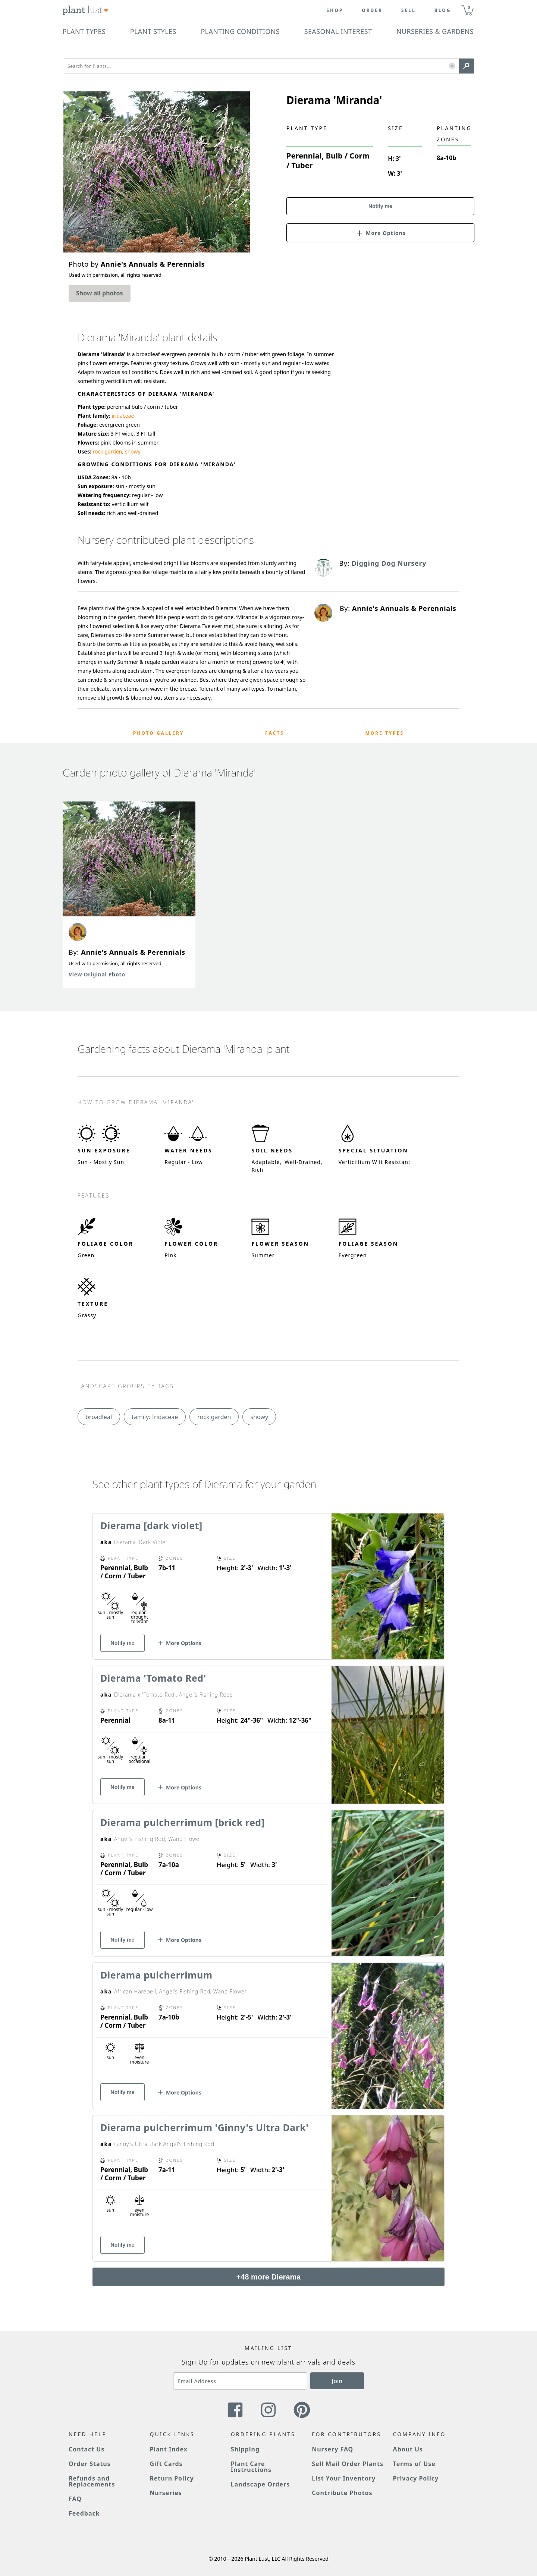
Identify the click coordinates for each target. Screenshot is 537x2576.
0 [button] (469, 7)
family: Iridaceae (155, 1417)
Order (372, 10)
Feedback (84, 2513)
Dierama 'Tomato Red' (153, 1678)
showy (133, 451)
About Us (408, 2449)
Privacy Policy (416, 2478)
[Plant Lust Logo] (85, 10)
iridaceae (123, 415)
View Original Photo (97, 974)
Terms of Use (414, 2464)
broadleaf (98, 1417)
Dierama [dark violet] (151, 1525)
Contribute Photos (342, 2493)
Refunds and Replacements (92, 2481)
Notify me (380, 206)
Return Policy (172, 2478)
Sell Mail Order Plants (347, 2464)
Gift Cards (166, 2464)
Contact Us (86, 2449)
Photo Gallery (158, 733)
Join (337, 2381)
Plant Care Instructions (251, 2467)
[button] (452, 66)
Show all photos (99, 293)
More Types (384, 733)
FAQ (75, 2499)
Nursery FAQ (332, 2449)
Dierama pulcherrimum (156, 1974)
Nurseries (166, 2493)
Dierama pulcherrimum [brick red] (182, 1822)
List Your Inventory (344, 2478)
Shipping (245, 2449)
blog (442, 10)
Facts (274, 733)
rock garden (107, 451)
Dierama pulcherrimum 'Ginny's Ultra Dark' (204, 2127)
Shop (334, 10)
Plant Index (169, 2449)
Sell (408, 10)
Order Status (90, 2464)
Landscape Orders (260, 2484)
